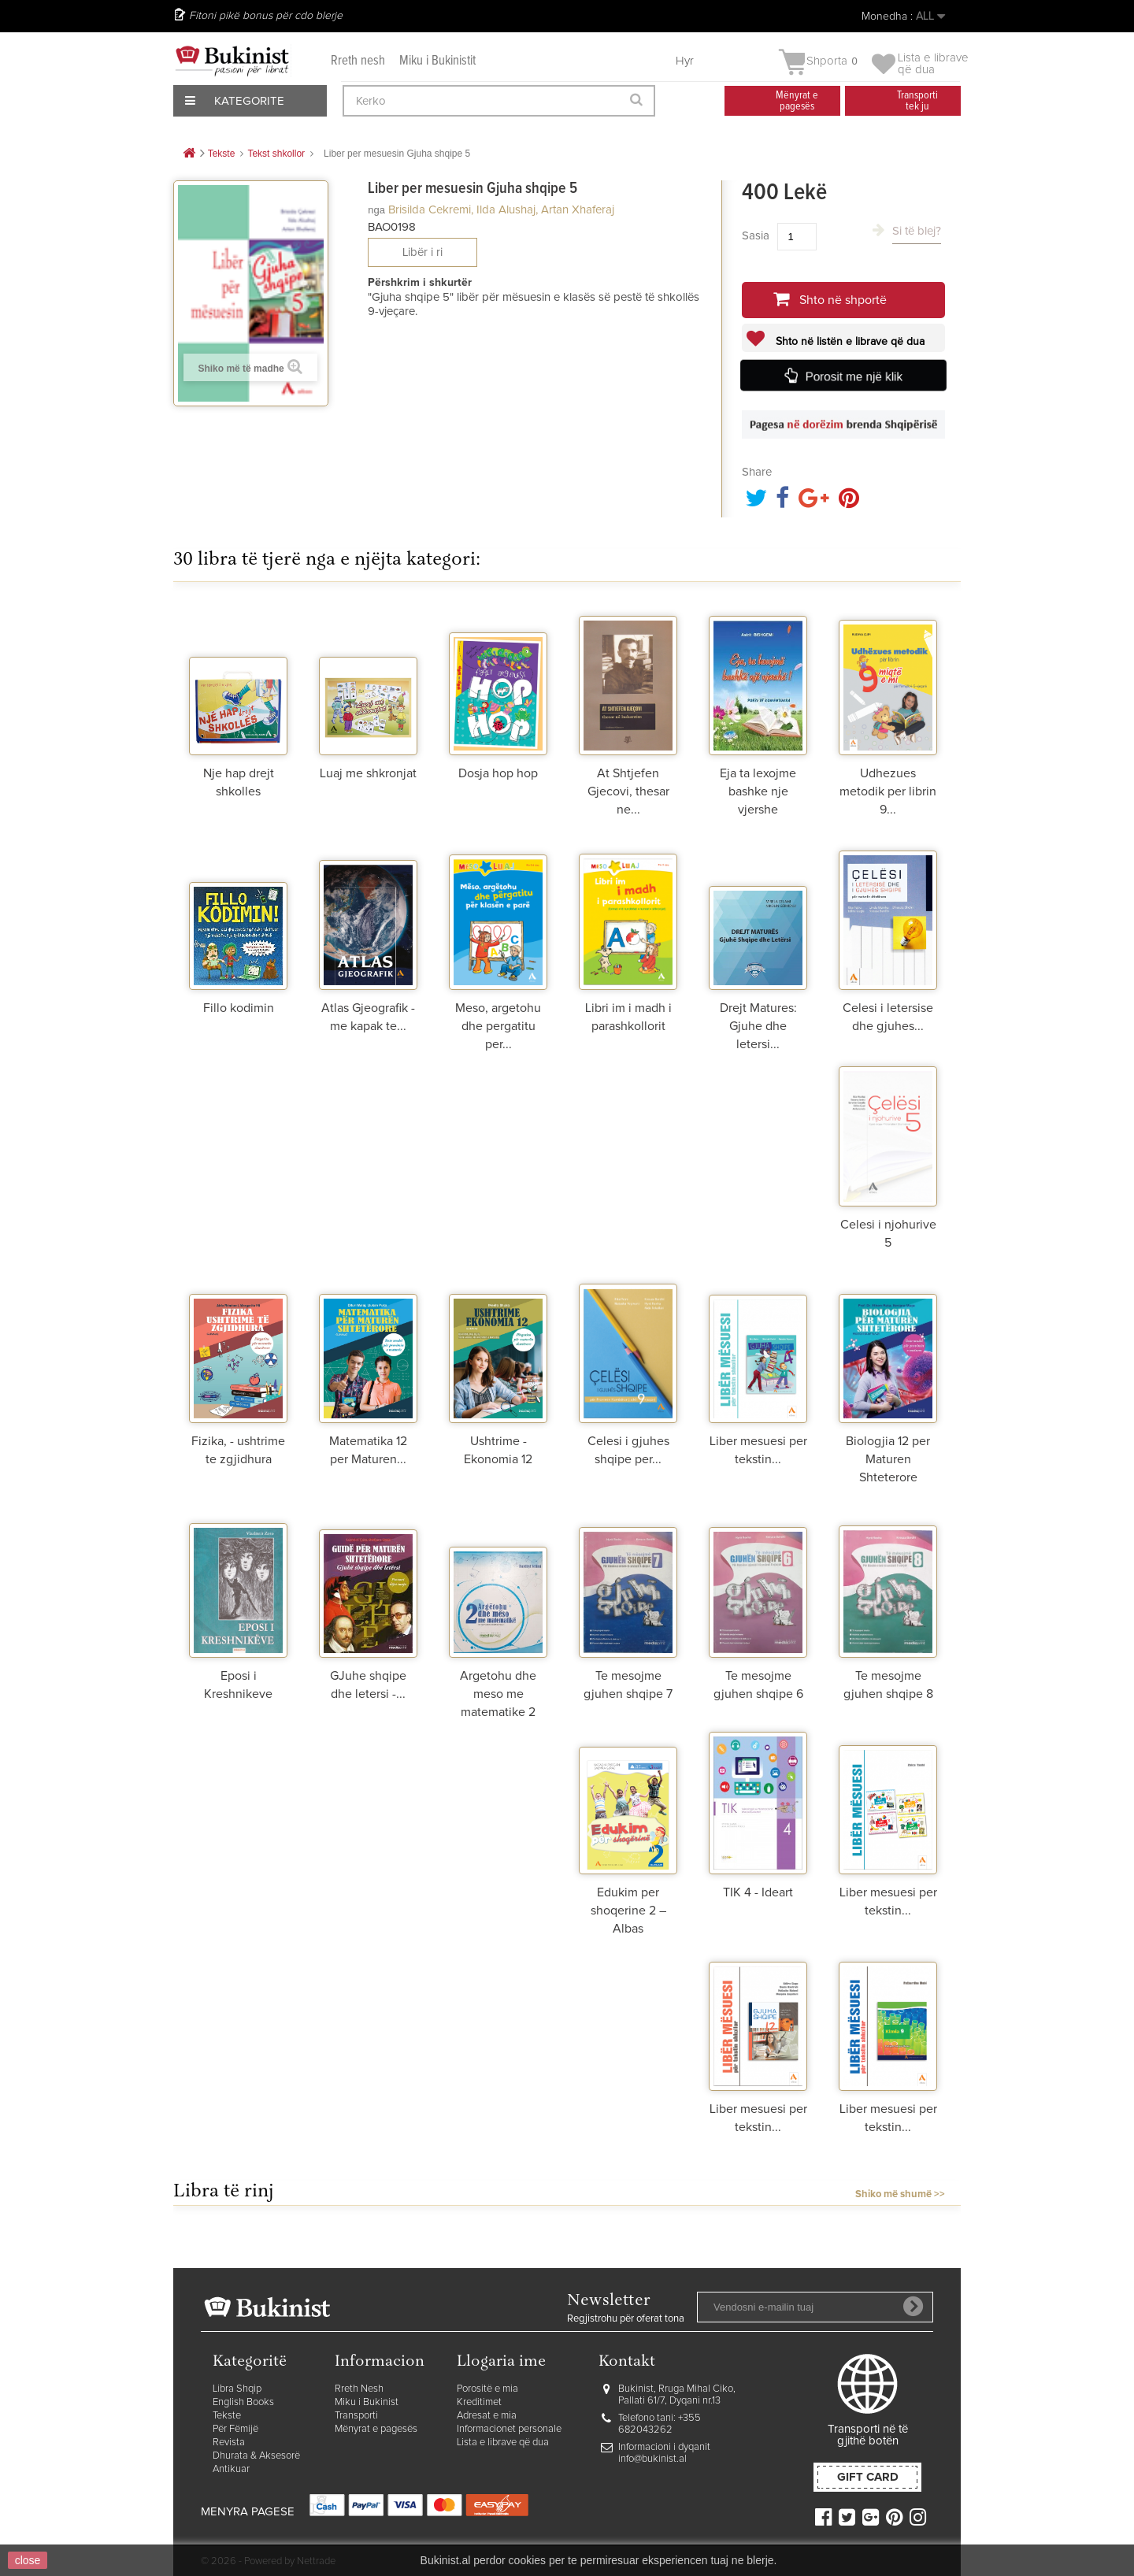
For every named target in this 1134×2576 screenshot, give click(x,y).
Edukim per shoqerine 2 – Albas (628, 1910)
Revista (229, 2442)
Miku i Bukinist (366, 2402)
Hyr (685, 61)
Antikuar (231, 2469)
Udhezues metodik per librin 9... (887, 791)
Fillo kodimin (238, 1008)
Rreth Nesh (359, 2389)
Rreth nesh (358, 61)
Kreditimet (479, 2402)
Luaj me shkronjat (368, 773)
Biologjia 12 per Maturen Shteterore (888, 1459)
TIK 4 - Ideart (758, 1892)
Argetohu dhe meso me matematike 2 (498, 1694)
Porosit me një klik (854, 376)
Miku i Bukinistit (437, 61)
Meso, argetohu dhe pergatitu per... (498, 1026)
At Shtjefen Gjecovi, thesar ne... (628, 791)
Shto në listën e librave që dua (849, 341)
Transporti (356, 2416)
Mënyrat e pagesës (376, 2429)
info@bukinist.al (652, 2459)
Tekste (227, 2416)
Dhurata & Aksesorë (256, 2456)
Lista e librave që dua (503, 2442)
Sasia (755, 236)
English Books (243, 2402)
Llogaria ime (501, 2362)
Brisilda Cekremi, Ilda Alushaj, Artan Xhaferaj (501, 210)
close (28, 2560)
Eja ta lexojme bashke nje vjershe (758, 791)
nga (376, 210)
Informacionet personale (509, 2429)
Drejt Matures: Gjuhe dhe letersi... (758, 1026)
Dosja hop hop (498, 773)
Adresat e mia (487, 2416)
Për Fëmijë (235, 2429)
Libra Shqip (237, 2389)
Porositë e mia (487, 2389)
